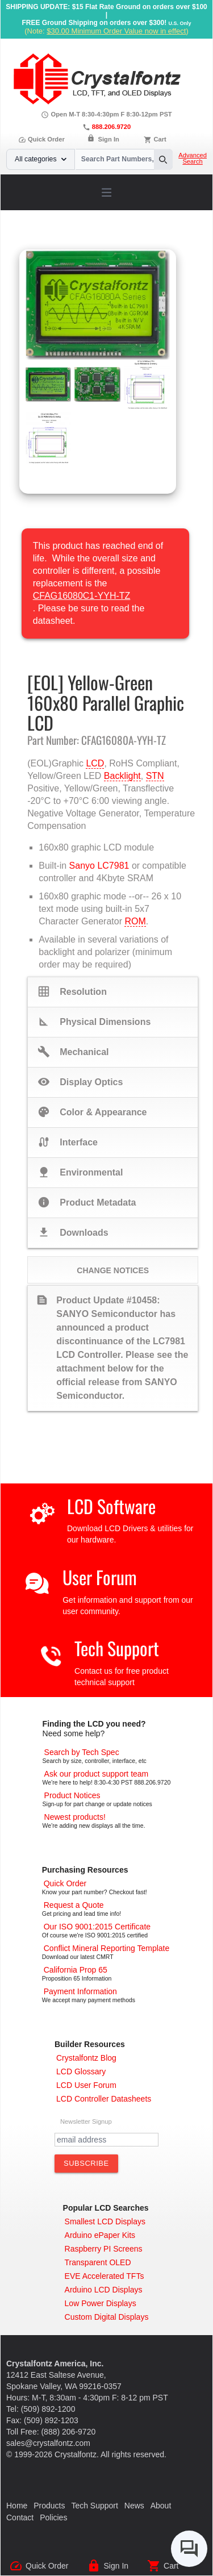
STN (155, 776)
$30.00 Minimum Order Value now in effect (116, 31)
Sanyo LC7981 (99, 865)
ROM (134, 921)
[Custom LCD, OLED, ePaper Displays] (107, 2316)
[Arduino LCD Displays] (104, 2289)
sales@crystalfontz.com (48, 2443)
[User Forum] (86, 2085)
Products (49, 2505)
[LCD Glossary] (81, 2071)
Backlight (122, 776)
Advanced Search (192, 158)
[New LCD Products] (75, 1816)
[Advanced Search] (81, 1752)
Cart (159, 139)
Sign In (108, 139)
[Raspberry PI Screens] (104, 2248)
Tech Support (116, 1648)
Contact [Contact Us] (20, 2517)
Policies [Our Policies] (53, 2517)
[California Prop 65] (75, 1969)
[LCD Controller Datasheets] (103, 2098)
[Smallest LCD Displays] (105, 2221)
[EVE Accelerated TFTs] (104, 2276)
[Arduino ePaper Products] (100, 2235)
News (134, 2505)
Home (16, 2505)
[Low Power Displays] (100, 2303)
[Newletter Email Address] (106, 2139)
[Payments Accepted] (80, 1991)
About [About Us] (161, 2505)
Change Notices (113, 1270)
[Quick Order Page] (65, 1883)
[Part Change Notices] (72, 1795)
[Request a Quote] (74, 1905)
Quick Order (41, 139)
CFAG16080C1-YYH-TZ (82, 596)
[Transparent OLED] (98, 2262)
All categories (40, 159)
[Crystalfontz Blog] (86, 2057)
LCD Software (111, 1506)
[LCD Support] (96, 1773)
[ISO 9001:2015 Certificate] (97, 1926)
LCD (95, 763)
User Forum (99, 1577)
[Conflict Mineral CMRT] (107, 1948)
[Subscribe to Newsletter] (86, 2163)
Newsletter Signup (86, 2121)
